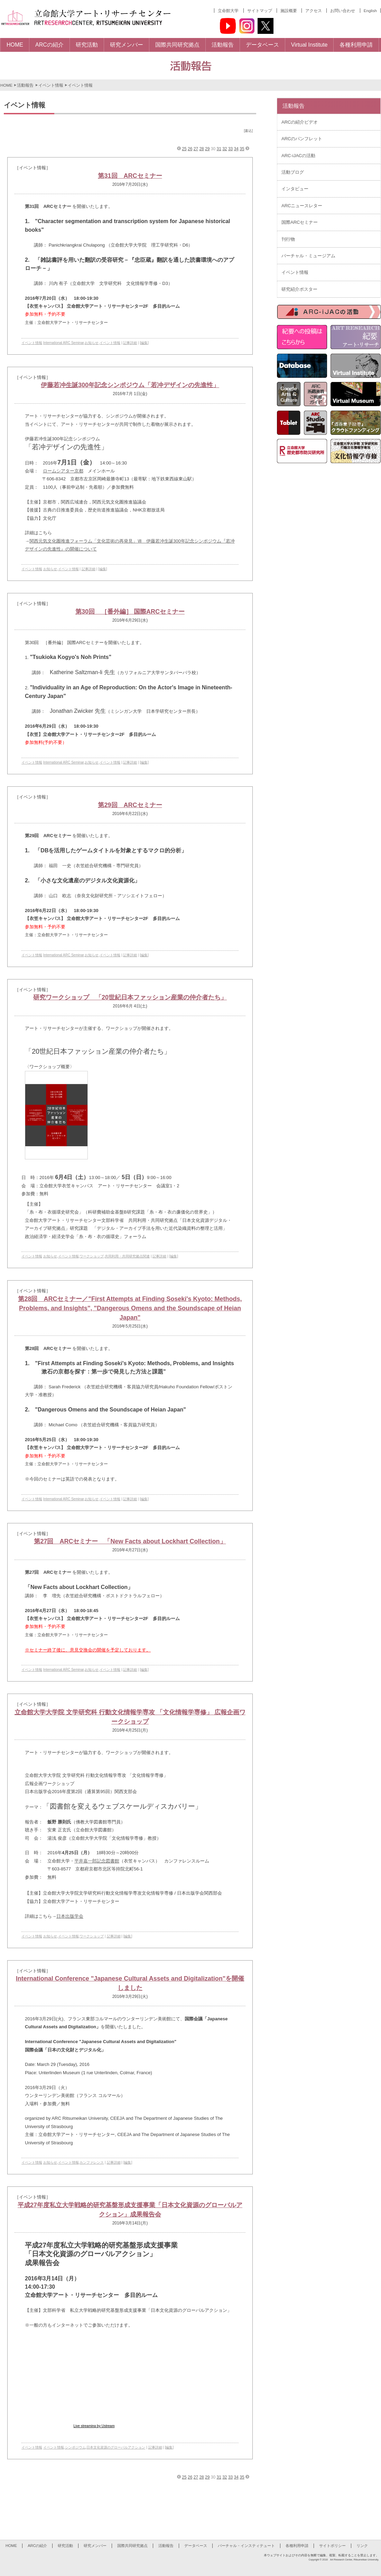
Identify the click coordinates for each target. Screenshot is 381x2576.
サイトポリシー (332, 2546)
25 (184, 148)
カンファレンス (92, 2162)
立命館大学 (228, 10)
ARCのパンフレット (301, 138)
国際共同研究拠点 (132, 2546)
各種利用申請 (297, 2546)
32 (224, 148)
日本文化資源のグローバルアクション (115, 2447)
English (370, 10)
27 (196, 148)
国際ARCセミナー (299, 222)
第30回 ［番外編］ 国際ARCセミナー (130, 611)
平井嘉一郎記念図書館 (96, 1861)
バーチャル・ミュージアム (308, 255)
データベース (195, 2546)
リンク (362, 2546)
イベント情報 (50, 85)
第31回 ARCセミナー (130, 175)
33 (230, 148)
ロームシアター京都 (63, 470)
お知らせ (92, 343)
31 (218, 148)
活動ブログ (292, 172)
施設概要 (288, 10)
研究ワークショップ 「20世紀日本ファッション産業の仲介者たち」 (130, 997)
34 (236, 148)
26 (190, 148)
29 (207, 148)
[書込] (248, 131)
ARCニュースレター (301, 205)
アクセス (313, 10)
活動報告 (25, 85)
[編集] (144, 343)
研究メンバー (95, 2546)
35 (242, 148)
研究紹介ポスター (299, 289)
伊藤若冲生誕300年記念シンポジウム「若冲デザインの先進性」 (130, 385)
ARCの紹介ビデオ (299, 122)
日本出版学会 (69, 1916)
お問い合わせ (342, 10)
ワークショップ (92, 1256)
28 (201, 148)
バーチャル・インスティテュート (246, 2546)
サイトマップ (259, 10)
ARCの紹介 (37, 2546)
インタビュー (294, 188)
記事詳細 (130, 343)
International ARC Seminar (63, 343)
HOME (6, 85)
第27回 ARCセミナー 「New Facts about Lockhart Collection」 (130, 1541)
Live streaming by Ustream (94, 2426)
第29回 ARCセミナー (130, 805)
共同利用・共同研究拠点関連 (127, 1256)
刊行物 (288, 239)
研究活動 (65, 2546)
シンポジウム (75, 2447)
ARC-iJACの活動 (298, 155)
